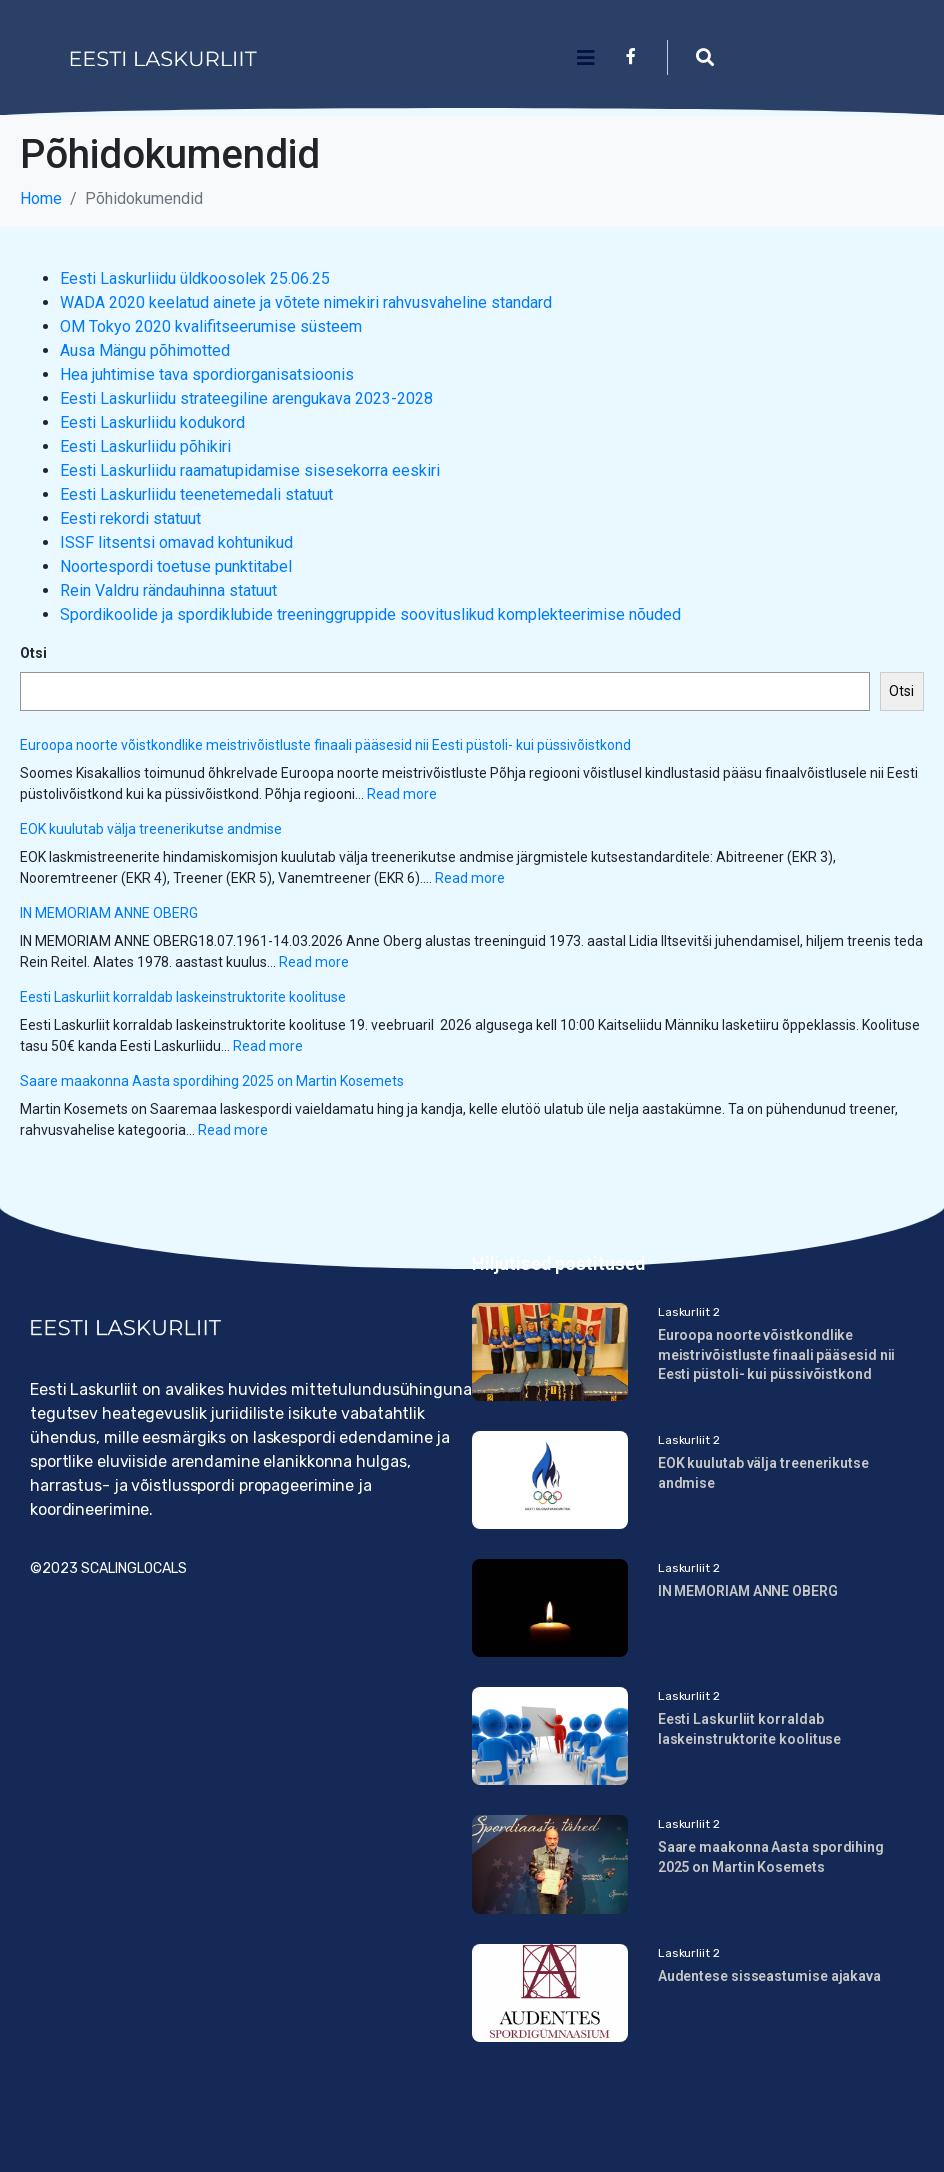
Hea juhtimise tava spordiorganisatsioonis (207, 374)
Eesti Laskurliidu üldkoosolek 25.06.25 (195, 278)
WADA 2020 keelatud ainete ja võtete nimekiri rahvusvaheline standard (306, 302)
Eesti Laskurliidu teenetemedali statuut (196, 494)
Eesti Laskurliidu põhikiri (145, 446)
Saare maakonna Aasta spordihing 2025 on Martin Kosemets (212, 1081)
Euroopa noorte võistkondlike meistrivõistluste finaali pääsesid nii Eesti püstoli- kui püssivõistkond (325, 745)
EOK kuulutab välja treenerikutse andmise (152, 829)
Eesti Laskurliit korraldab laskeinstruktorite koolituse (183, 997)
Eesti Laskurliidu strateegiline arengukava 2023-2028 (246, 398)
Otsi (33, 653)
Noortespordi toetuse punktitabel (176, 566)
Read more (402, 794)
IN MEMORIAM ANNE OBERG (109, 913)
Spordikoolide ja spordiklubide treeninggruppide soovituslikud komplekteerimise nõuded (370, 614)
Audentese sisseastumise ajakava (769, 1976)
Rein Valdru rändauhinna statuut (168, 590)
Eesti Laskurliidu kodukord (152, 422)
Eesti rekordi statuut (130, 518)
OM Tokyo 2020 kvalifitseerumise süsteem (211, 326)
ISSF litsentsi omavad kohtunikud (176, 542)
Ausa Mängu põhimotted (145, 350)
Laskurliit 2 (689, 1312)
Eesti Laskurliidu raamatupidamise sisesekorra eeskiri (250, 470)
